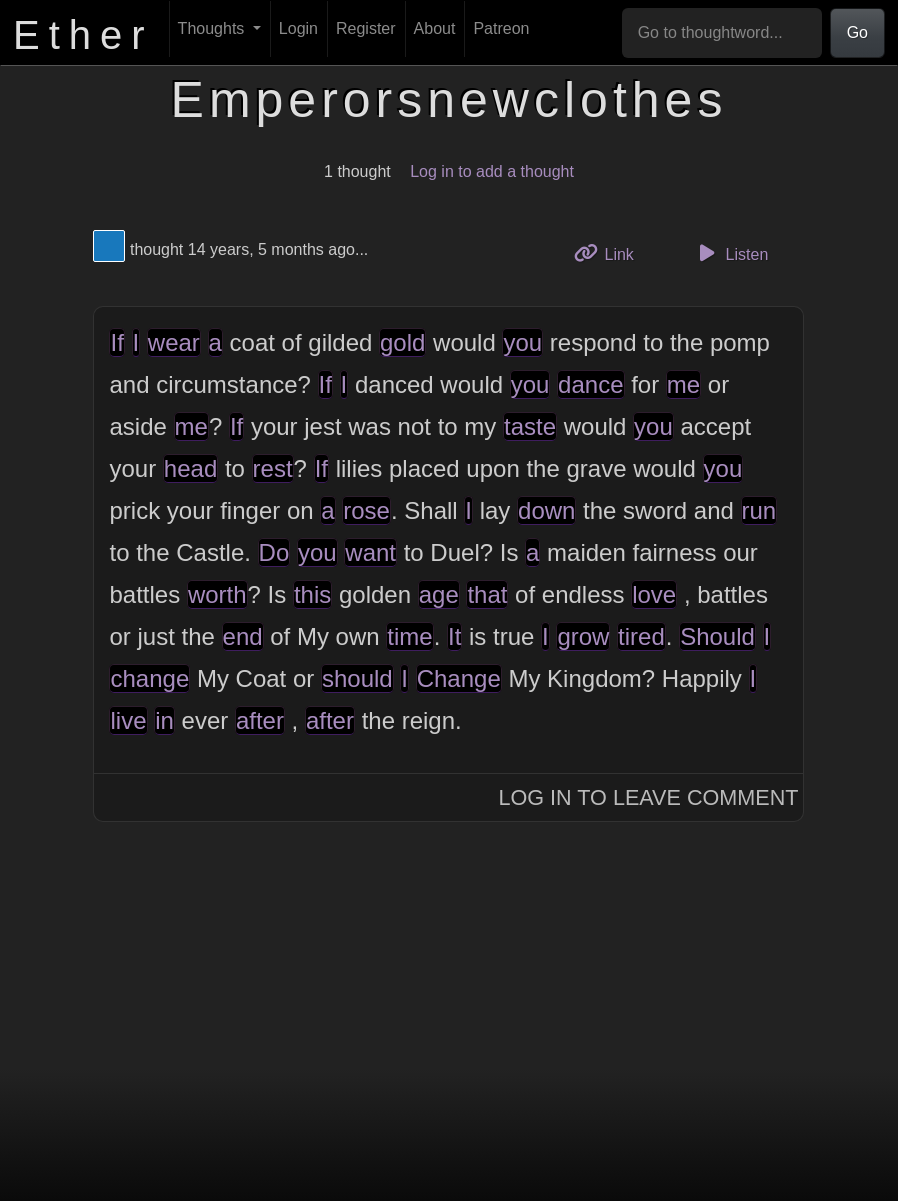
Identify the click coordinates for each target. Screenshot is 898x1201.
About (435, 28)
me (683, 384)
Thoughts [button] (213, 28)
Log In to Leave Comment (649, 797)
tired (641, 636)
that (487, 594)
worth (217, 594)
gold (402, 342)
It (454, 636)
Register (366, 28)
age (439, 594)
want (370, 552)
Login (298, 28)
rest (273, 468)
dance (590, 384)
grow (583, 636)
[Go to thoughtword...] (722, 33)
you (522, 342)
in (164, 720)
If (116, 342)
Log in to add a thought (492, 171)
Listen (730, 253)
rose (366, 510)
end (243, 636)
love (654, 594)
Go (857, 32)
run (759, 510)
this (312, 594)
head (190, 468)
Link (611, 252)
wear (174, 342)
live (128, 720)
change (149, 678)
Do (274, 552)
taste (530, 426)
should (357, 678)
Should (717, 636)
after (260, 720)
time (409, 636)
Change (459, 678)
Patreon (501, 28)
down (546, 510)
